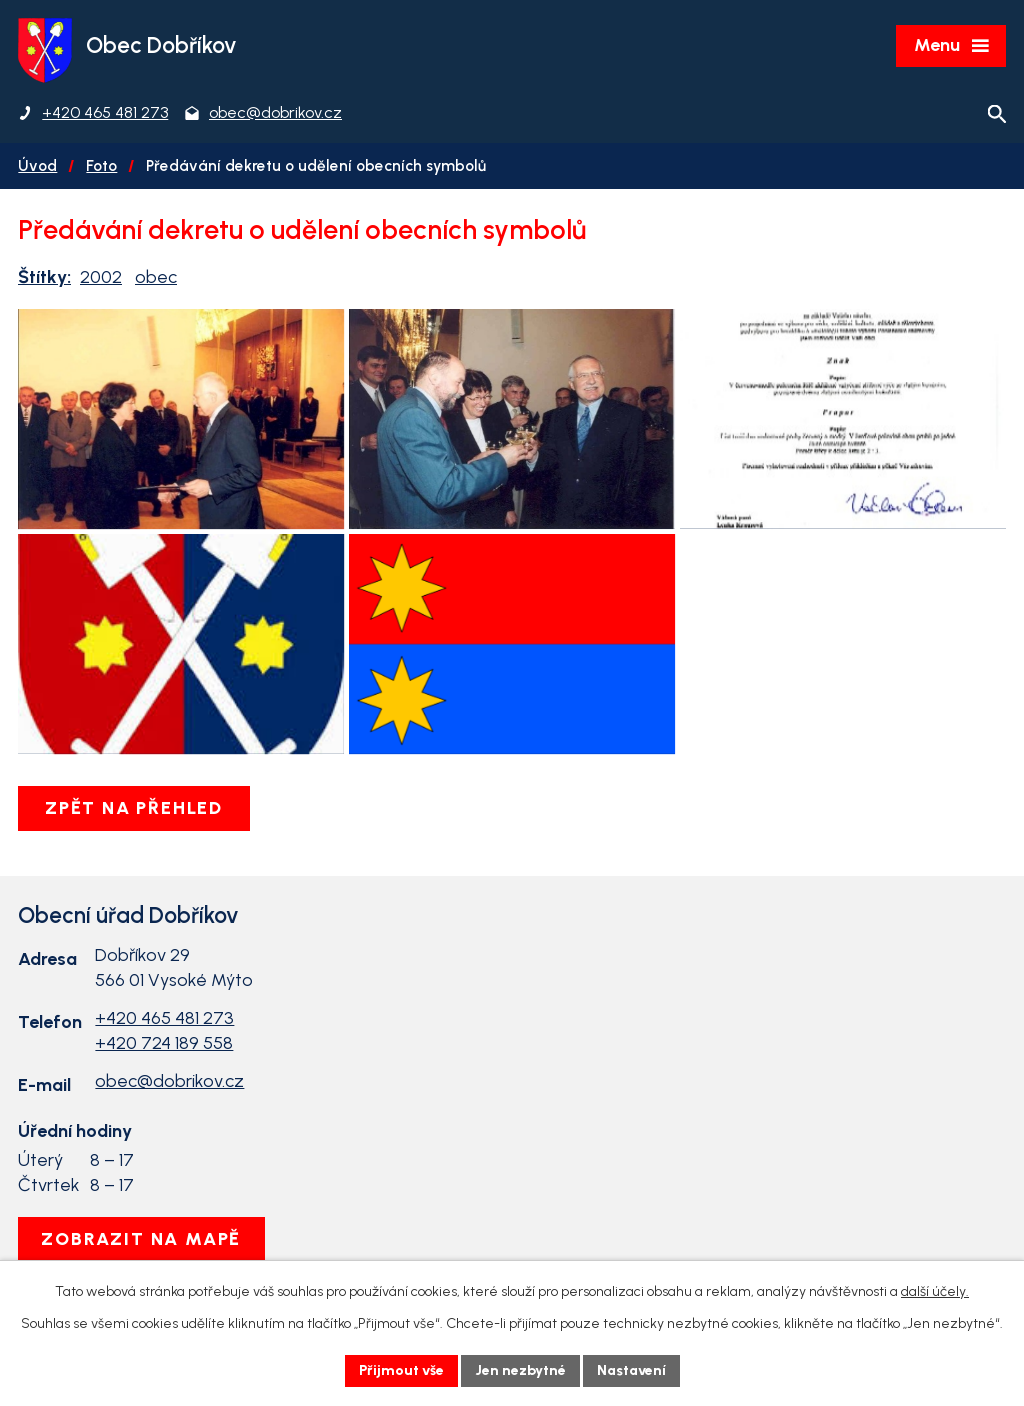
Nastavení (631, 1370)
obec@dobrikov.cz (169, 1081)
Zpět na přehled (134, 808)
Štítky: (44, 277)
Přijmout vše (401, 1370)
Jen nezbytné (520, 1370)
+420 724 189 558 (164, 1043)
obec (156, 277)
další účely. (935, 1291)
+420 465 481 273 (164, 1018)
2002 (101, 277)
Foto (101, 165)
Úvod (37, 165)
